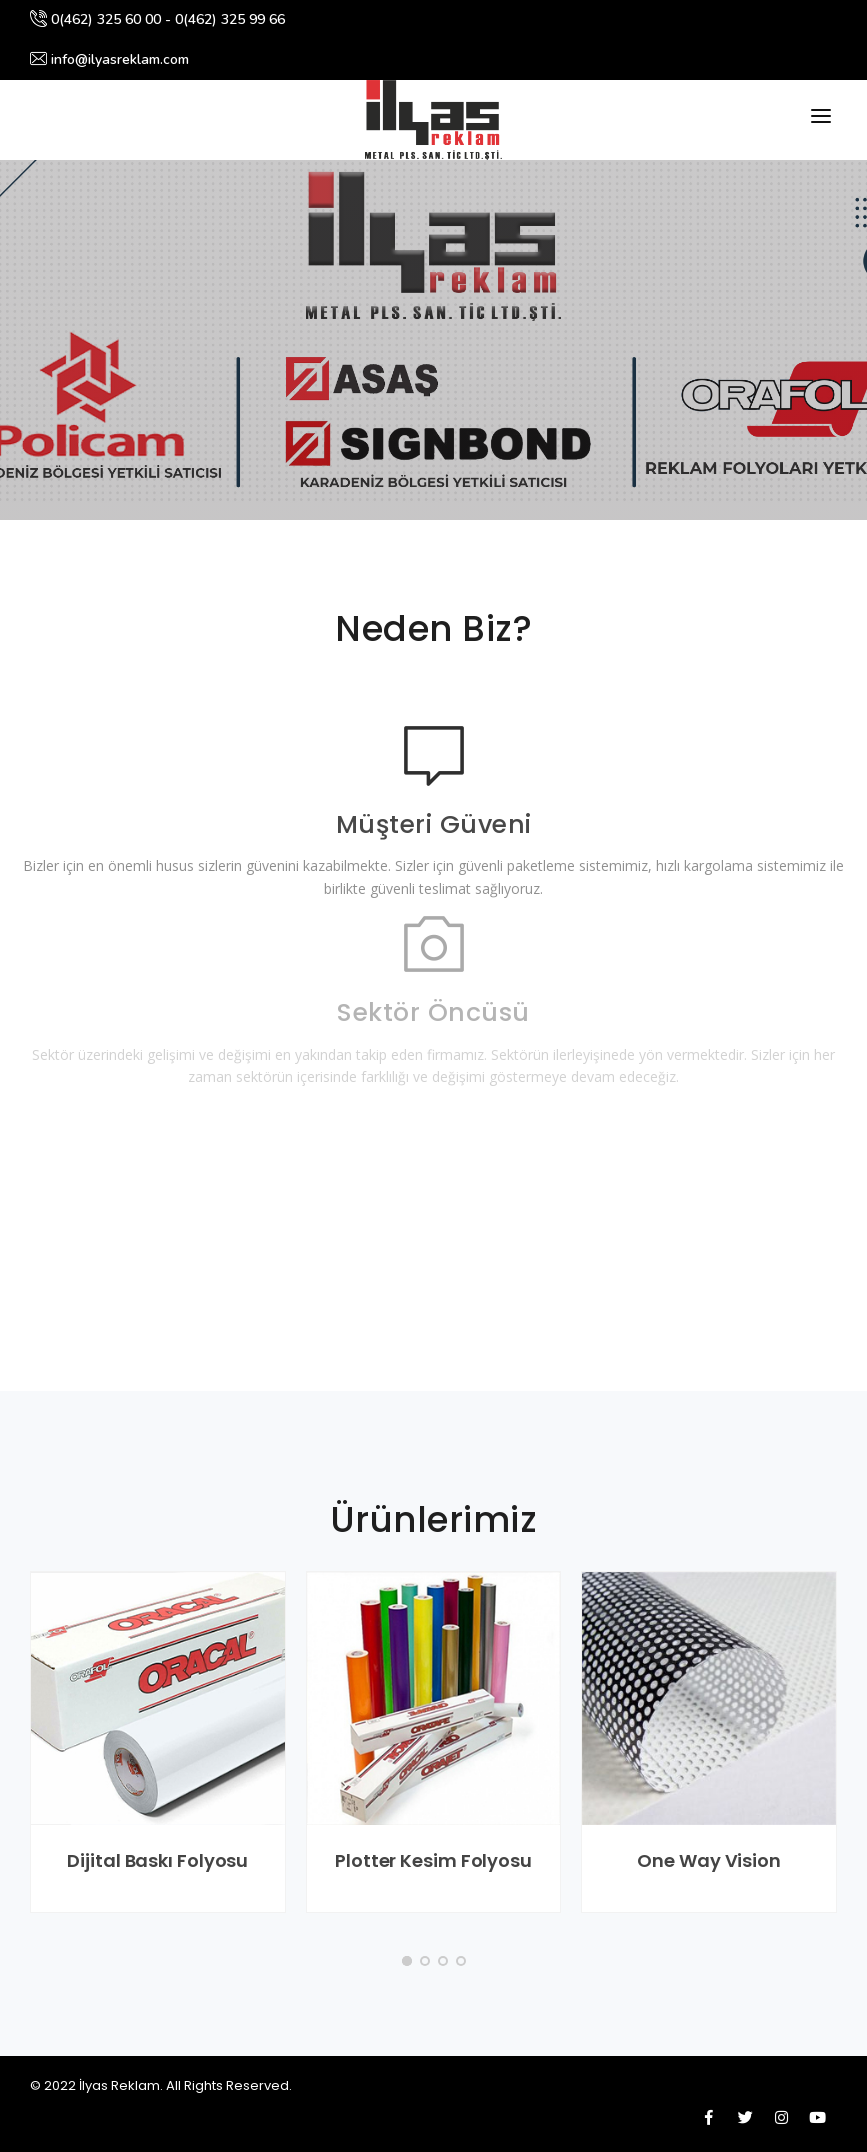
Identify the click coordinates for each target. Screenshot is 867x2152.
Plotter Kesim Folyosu (433, 1860)
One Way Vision (709, 1860)
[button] (407, 1961)
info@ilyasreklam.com (109, 59)
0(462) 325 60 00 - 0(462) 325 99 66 (157, 19)
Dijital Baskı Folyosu (157, 1860)
